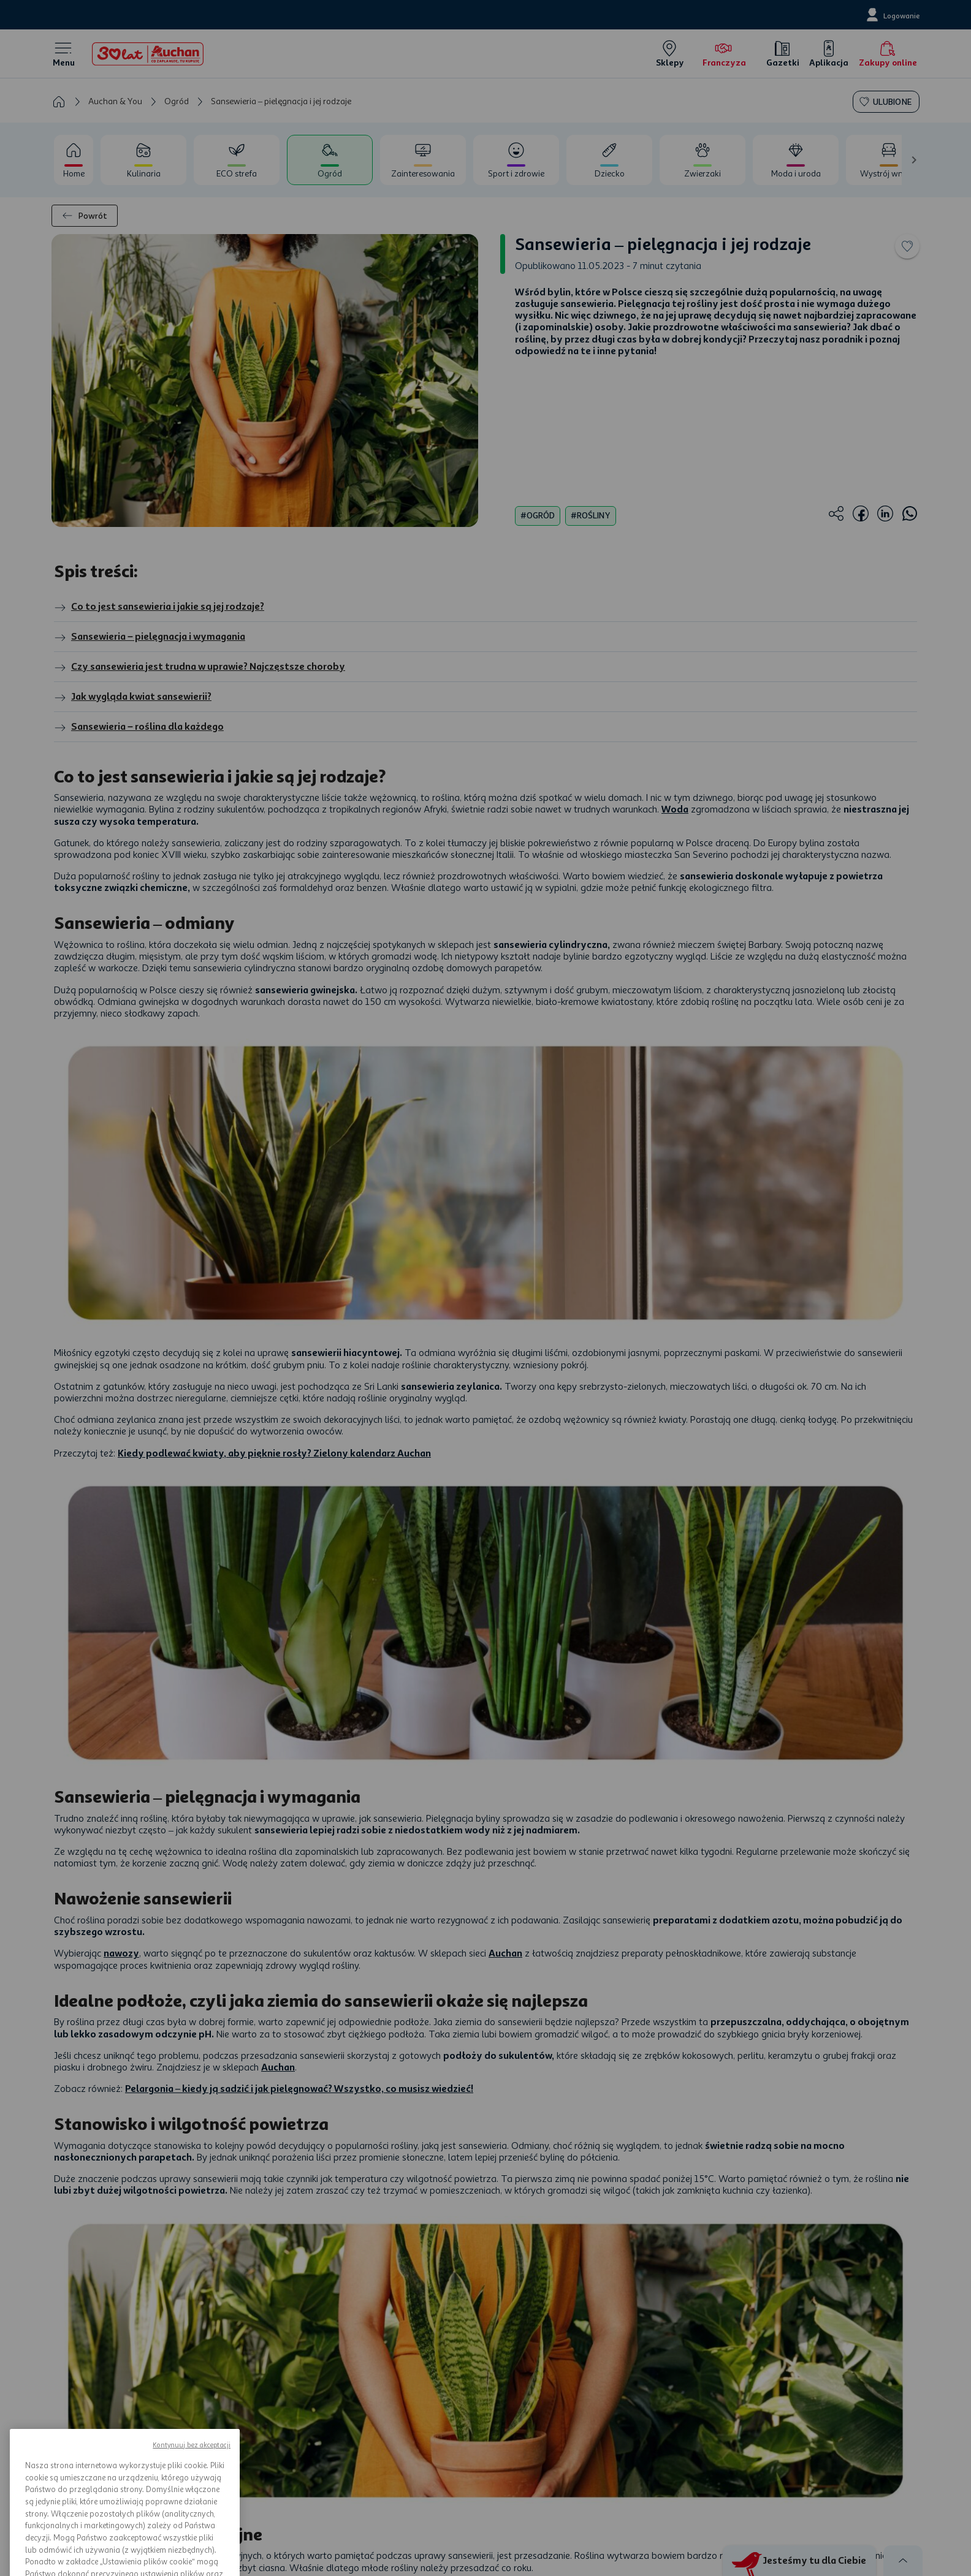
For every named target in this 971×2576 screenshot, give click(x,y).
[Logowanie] (891, 15)
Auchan (505, 1953)
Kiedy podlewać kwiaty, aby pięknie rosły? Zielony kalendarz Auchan (274, 1453)
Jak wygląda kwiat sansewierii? (132, 697)
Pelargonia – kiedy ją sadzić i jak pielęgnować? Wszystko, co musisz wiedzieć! (299, 2088)
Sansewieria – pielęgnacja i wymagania (149, 637)
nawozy (121, 1953)
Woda (674, 809)
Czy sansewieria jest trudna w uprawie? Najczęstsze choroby (199, 667)
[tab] (73, 160)
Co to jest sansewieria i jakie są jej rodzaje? (159, 607)
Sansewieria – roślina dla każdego (139, 727)
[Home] (147, 54)
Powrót (84, 215)
